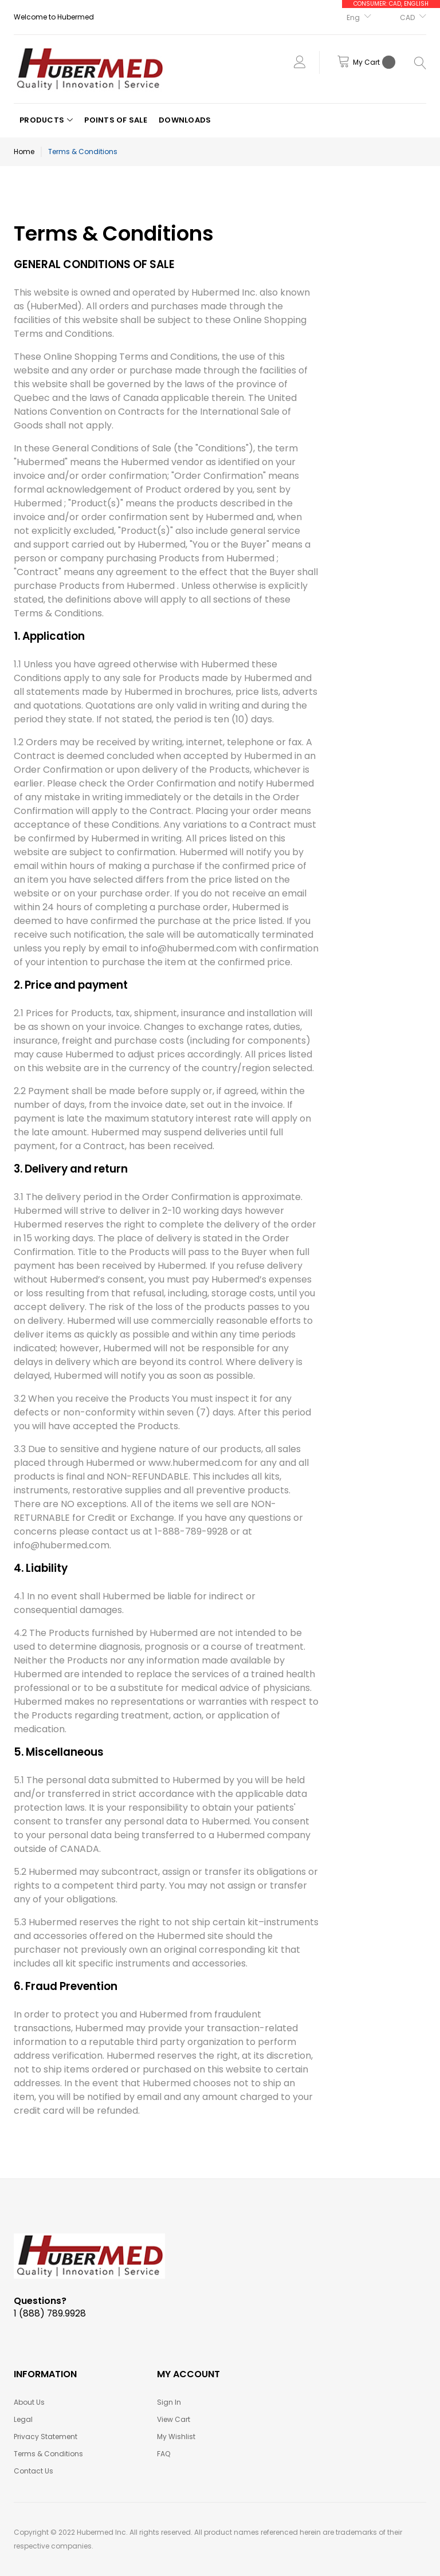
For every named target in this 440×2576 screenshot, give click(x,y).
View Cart (173, 2419)
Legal (23, 2419)
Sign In (169, 2402)
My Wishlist (176, 2436)
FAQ (163, 2454)
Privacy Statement (45, 2436)
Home (24, 151)
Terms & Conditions (48, 2454)
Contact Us (33, 2471)
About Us (29, 2402)
